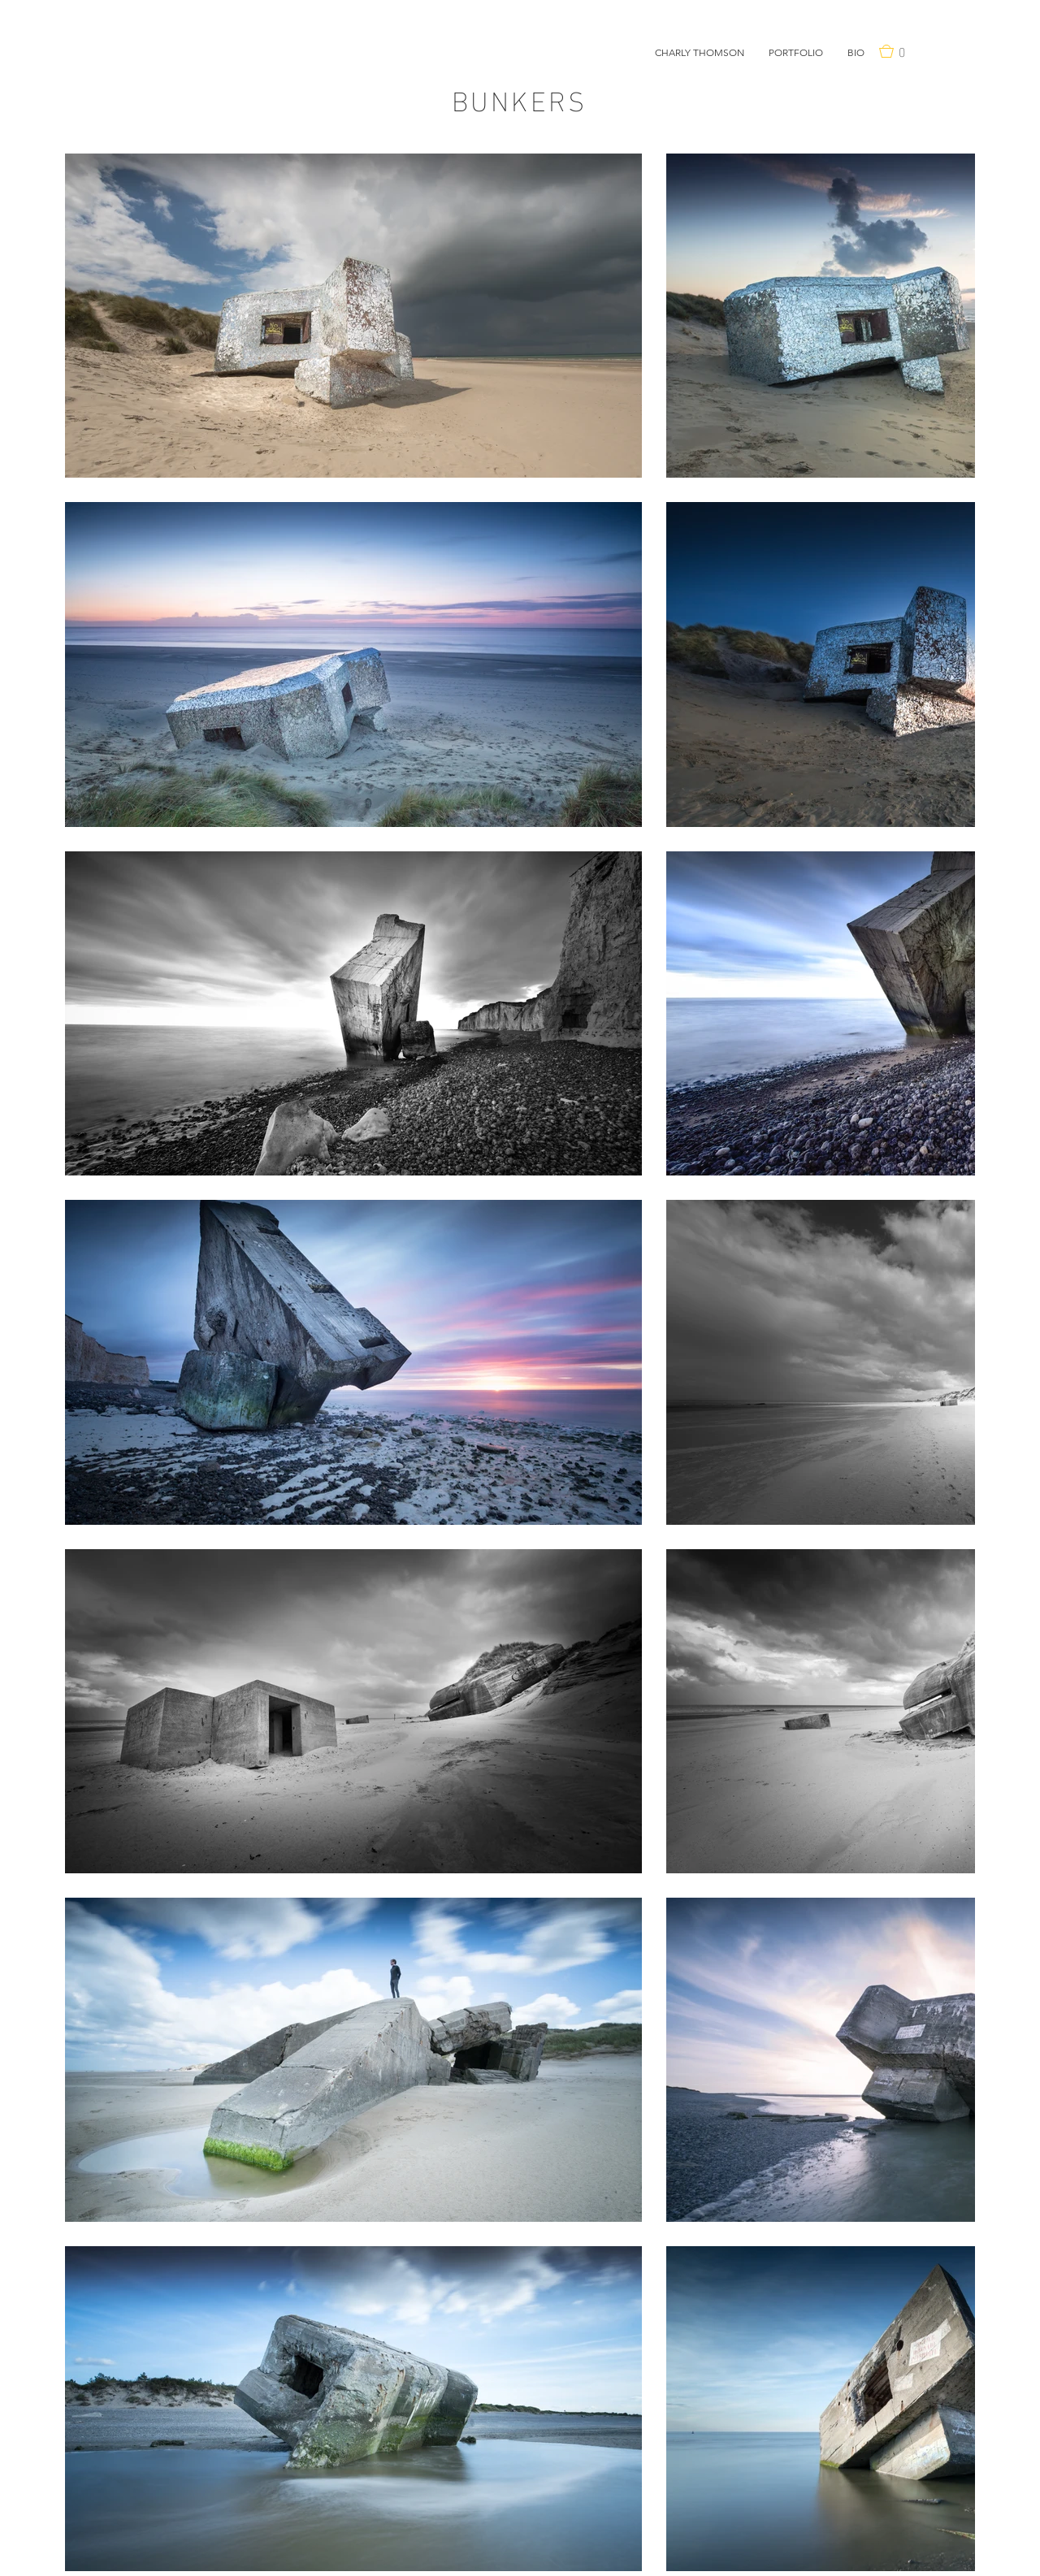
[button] (795, 52)
